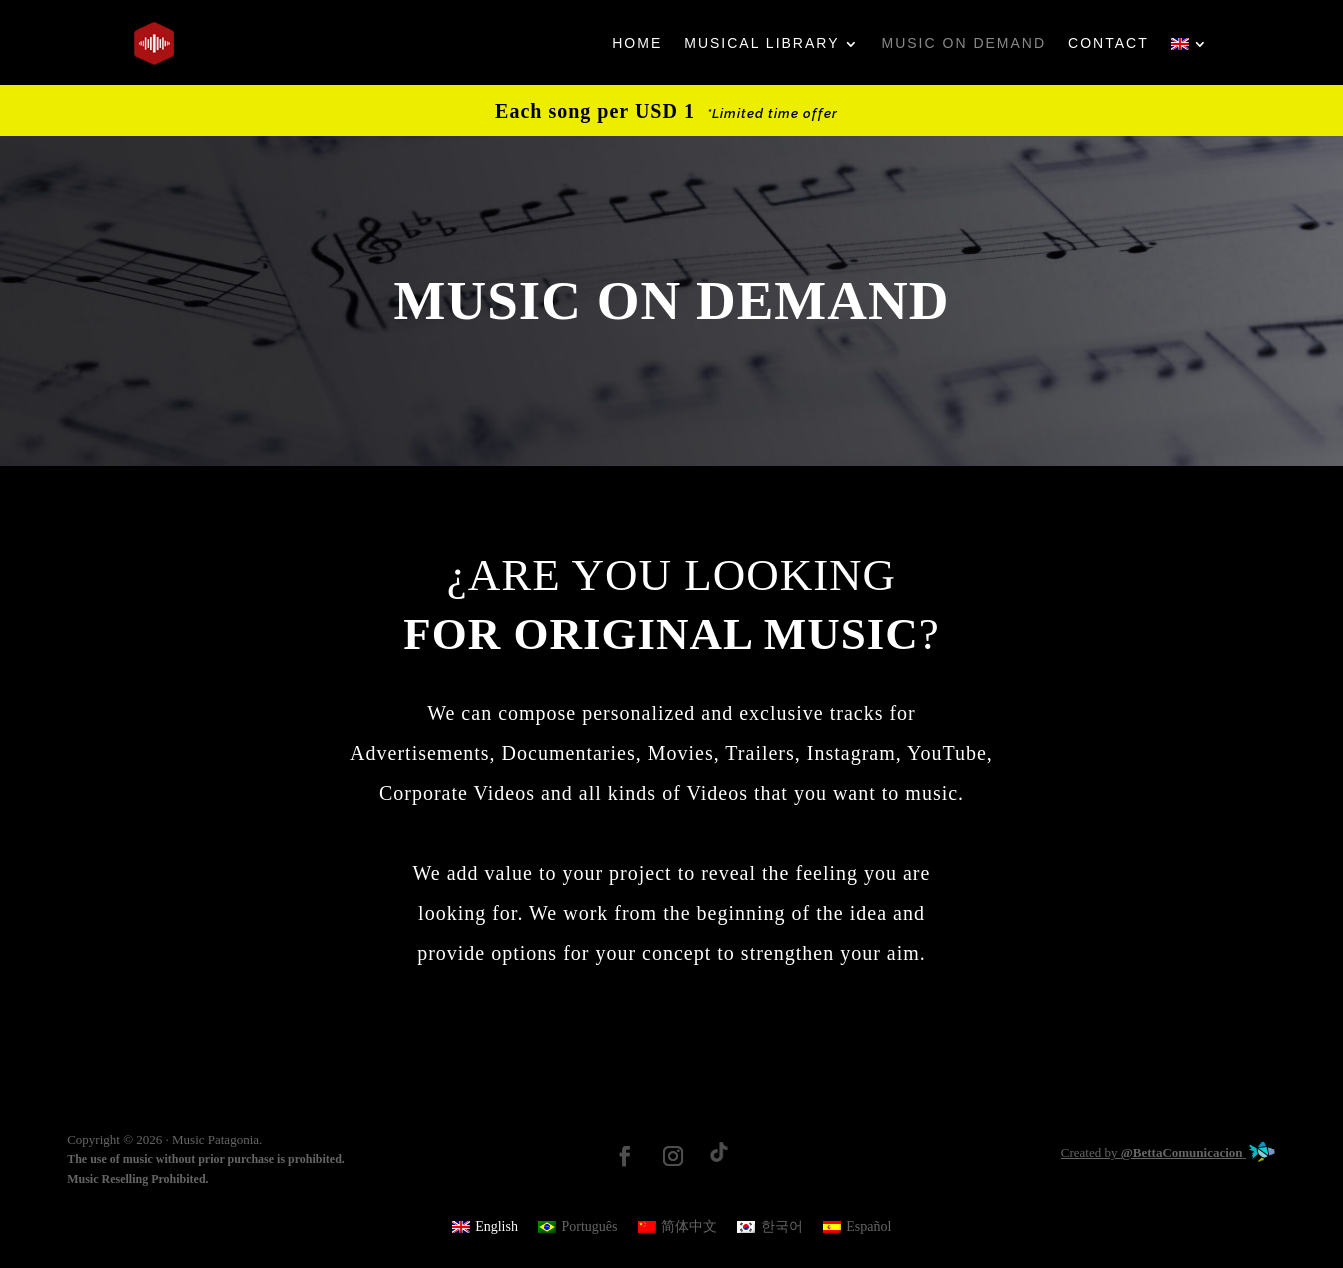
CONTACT (1108, 43)
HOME (637, 43)
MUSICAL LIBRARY (761, 43)
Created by (1168, 1152)
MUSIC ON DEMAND (964, 43)
